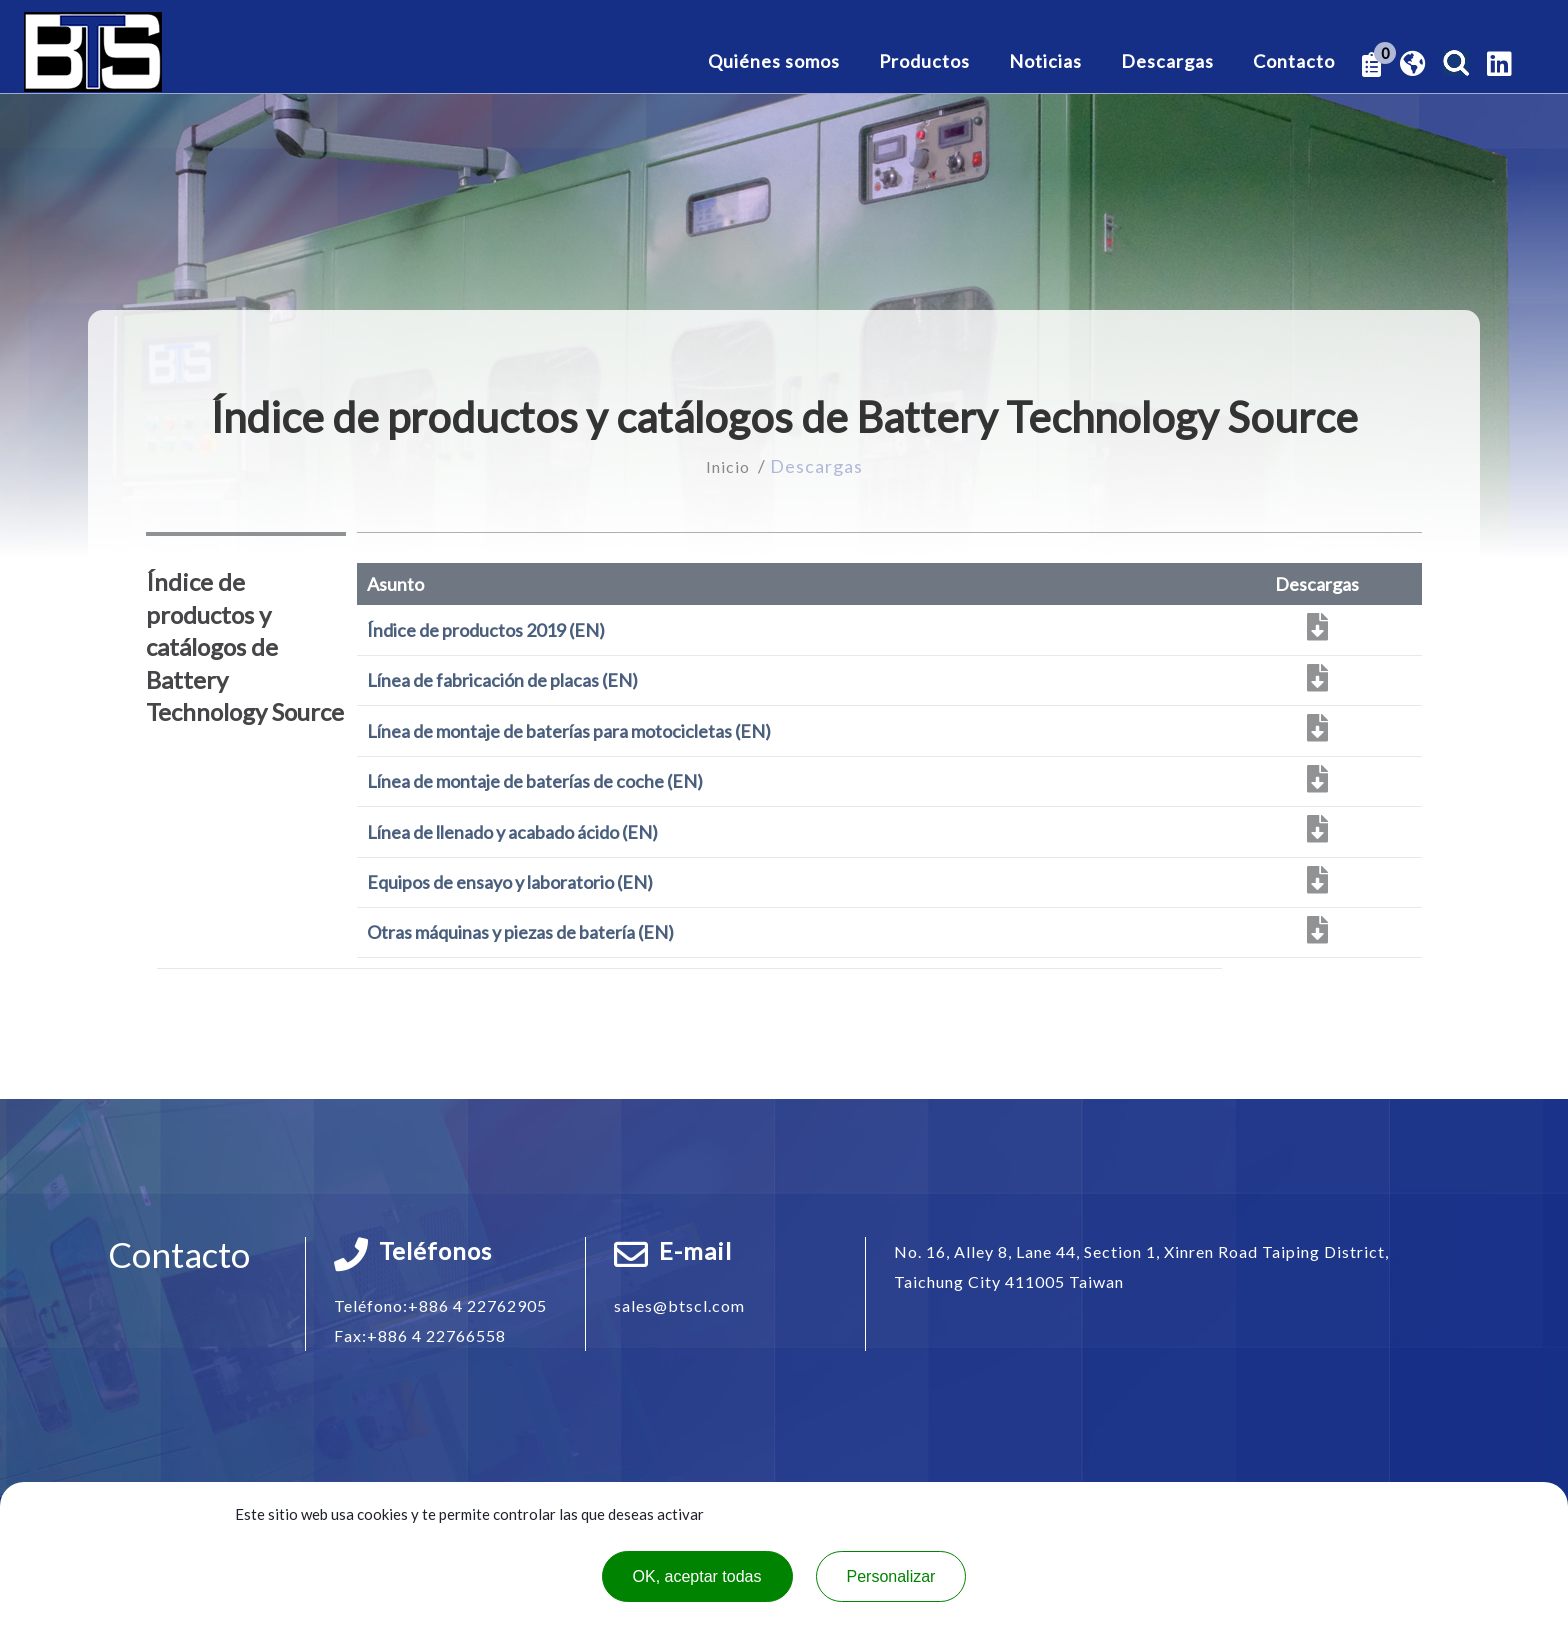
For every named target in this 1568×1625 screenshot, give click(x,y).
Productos (924, 62)
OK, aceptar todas (697, 1576)
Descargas (1167, 62)
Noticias (1045, 62)
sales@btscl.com (679, 1305)
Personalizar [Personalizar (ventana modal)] (891, 1576)
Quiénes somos (774, 62)
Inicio (729, 466)
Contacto (1294, 62)
